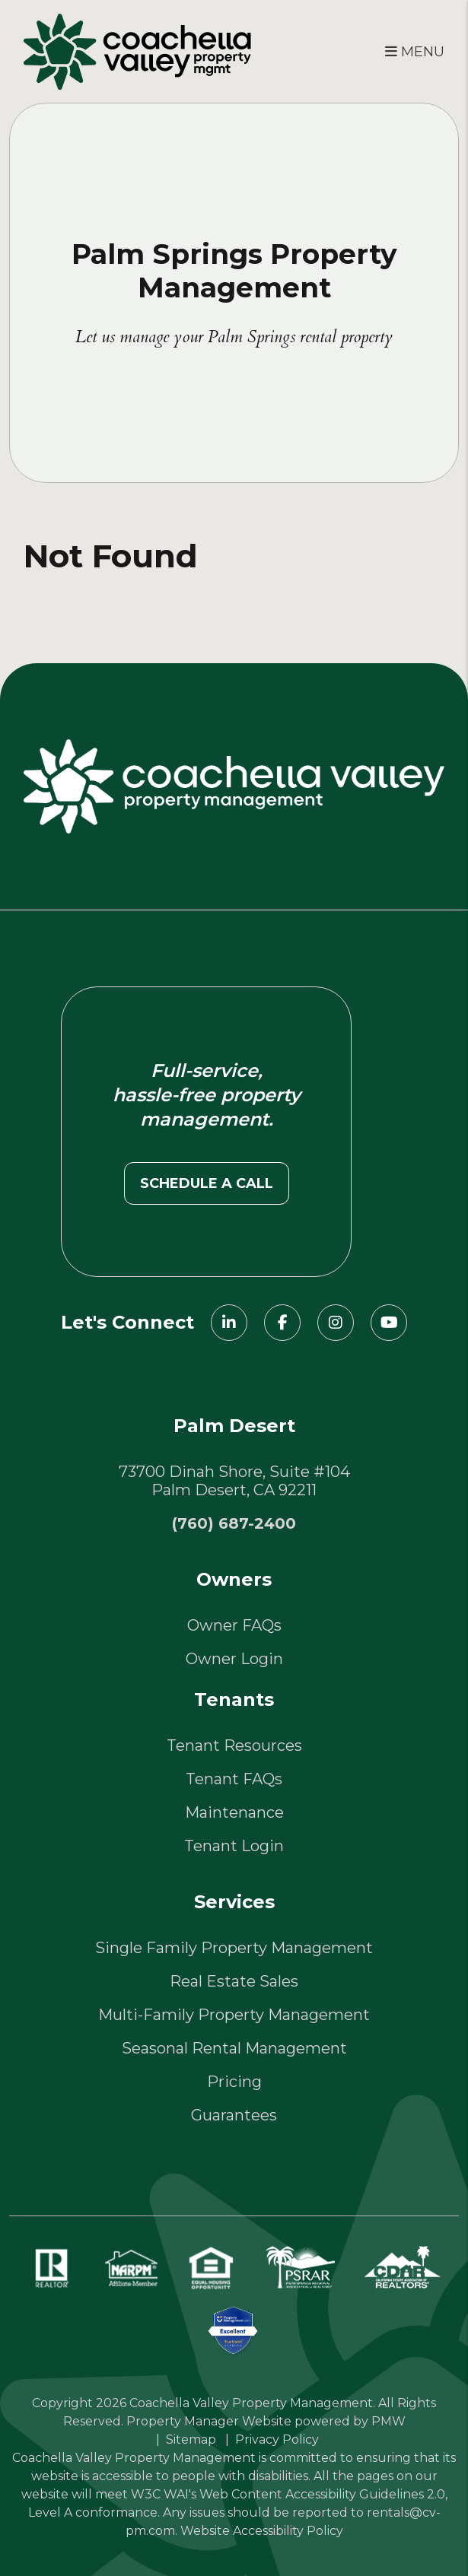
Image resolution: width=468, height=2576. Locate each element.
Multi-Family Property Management (234, 2015)
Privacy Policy (277, 2439)
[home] (137, 50)
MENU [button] (414, 51)
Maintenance (234, 1812)
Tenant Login (234, 1846)
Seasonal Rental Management (234, 2048)
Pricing (234, 2082)
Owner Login (234, 1659)
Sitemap (191, 2439)
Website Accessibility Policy (261, 2531)
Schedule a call (206, 1183)
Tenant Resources (234, 1745)
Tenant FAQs (234, 1779)
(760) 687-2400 (234, 1523)
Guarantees (234, 2115)
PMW (388, 2421)
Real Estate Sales (234, 1981)
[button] (229, 1322)
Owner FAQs (234, 1625)
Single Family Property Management (234, 1948)
